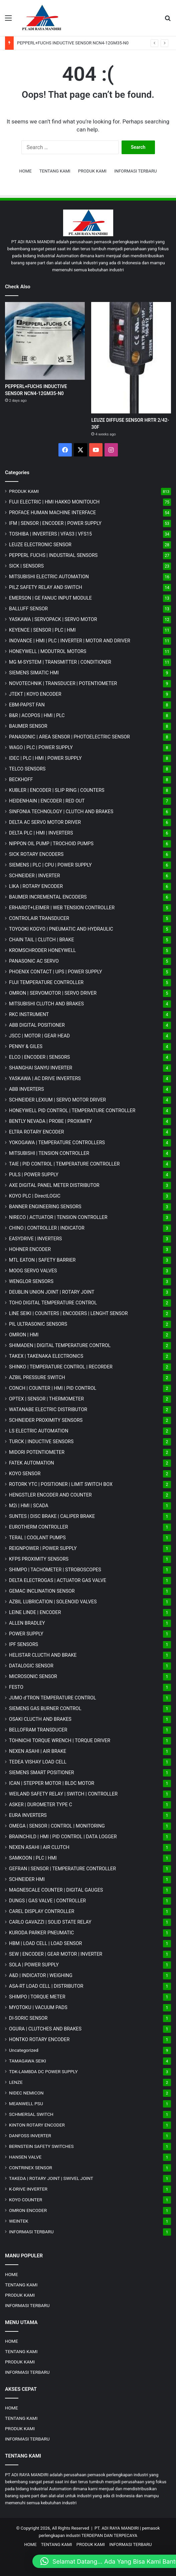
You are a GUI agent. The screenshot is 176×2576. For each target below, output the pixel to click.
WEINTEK (18, 2221)
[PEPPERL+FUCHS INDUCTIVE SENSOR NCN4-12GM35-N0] (45, 341)
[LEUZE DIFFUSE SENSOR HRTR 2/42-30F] (131, 357)
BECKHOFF (21, 779)
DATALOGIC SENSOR (31, 1665)
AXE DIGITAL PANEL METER (54, 1185)
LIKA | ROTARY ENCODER (36, 886)
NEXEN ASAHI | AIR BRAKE (37, 1751)
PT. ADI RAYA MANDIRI (117, 2528)
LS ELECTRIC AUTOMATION (38, 1430)
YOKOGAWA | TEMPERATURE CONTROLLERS (57, 1142)
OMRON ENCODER (28, 2210)
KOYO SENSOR (24, 1473)
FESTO (16, 1687)
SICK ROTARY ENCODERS (36, 854)
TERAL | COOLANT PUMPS (37, 1537)
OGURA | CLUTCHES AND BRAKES (45, 2028)
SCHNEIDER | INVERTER (34, 875)
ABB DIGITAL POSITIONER (37, 1025)
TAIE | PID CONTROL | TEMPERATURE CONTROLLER (64, 1164)
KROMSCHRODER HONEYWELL (42, 950)
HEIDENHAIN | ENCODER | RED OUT (47, 800)
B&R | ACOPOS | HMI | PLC (37, 715)
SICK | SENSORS (26, 566)
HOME (25, 171)
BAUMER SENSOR (28, 726)
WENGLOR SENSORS (31, 1281)
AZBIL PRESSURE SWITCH (37, 1377)
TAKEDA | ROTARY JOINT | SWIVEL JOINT (51, 2178)
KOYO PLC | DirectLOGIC (34, 1196)
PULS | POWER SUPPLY (33, 1174)
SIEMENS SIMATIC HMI (34, 672)
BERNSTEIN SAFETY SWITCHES (41, 2146)
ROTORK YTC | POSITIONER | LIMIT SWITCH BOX (61, 1484)
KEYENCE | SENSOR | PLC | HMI (42, 630)
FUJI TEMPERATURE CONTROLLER (46, 982)
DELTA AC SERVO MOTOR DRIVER (45, 822)
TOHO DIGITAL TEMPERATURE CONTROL (53, 1302)
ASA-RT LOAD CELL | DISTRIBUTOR (46, 1986)
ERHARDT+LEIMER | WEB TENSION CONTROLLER (62, 907)
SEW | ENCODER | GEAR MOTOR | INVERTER (55, 1954)
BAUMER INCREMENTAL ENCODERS (48, 897)
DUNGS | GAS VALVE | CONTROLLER (47, 1900)
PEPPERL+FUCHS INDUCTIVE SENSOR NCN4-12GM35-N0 (73, 42)
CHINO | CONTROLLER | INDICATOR (46, 1228)
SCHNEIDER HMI (27, 1879)
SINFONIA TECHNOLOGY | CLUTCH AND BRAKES (61, 811)
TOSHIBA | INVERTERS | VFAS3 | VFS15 (50, 534)
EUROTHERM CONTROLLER (38, 1527)
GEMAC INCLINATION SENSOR (42, 1591)
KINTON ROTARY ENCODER (37, 2125)
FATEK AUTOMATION (31, 1463)
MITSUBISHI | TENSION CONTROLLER (49, 1153)
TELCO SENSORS (27, 768)
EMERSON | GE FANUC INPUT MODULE (50, 598)
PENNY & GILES (25, 1046)
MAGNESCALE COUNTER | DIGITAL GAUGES (56, 1890)
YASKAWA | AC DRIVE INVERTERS (45, 1078)
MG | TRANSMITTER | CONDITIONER (60, 662)
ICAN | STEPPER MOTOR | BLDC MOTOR (51, 1783)
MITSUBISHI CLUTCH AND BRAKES (46, 1003)
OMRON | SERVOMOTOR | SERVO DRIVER (53, 993)
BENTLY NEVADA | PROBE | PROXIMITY (50, 1121)
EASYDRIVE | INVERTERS (35, 1238)
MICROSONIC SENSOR (33, 1676)
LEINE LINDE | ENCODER (35, 1612)
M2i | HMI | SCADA (28, 1505)
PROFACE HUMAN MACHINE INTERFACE (52, 512)
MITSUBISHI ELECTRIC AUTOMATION (49, 576)
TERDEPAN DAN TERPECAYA (109, 2535)
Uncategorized (23, 2050)
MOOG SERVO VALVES (33, 1270)
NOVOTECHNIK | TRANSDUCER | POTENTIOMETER (63, 683)
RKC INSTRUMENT (29, 1014)
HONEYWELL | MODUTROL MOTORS (47, 651)
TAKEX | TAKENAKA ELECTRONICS (46, 1356)
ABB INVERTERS (26, 1089)
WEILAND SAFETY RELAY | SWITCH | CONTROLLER (63, 1794)
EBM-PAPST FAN (27, 704)
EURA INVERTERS (28, 1815)
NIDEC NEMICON (26, 2093)
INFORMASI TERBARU (135, 171)
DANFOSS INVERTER (30, 2135)
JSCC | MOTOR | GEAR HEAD (39, 1035)
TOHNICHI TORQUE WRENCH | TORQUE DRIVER (59, 1740)
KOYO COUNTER (25, 2199)
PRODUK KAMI (92, 171)
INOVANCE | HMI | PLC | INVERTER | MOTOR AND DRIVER (69, 640)
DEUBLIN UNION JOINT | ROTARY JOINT (51, 1292)
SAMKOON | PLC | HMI (33, 1858)
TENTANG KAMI (54, 171)
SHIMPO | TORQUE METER (37, 1996)
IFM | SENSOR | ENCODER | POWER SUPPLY (55, 523)
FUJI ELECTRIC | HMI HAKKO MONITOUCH (54, 502)
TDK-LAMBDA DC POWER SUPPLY (43, 2071)
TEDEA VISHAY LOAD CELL (37, 1761)
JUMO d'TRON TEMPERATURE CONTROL (52, 1697)
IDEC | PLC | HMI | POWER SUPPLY (45, 758)
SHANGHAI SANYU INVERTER (40, 1067)
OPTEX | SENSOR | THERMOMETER (46, 1398)
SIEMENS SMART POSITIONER (41, 1772)
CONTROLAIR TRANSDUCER (39, 918)
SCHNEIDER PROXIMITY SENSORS (45, 1420)
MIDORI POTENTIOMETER (36, 1452)
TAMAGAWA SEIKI (27, 2060)
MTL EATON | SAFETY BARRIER (42, 1260)
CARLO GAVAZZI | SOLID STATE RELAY (50, 1922)
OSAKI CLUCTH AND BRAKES (40, 1719)
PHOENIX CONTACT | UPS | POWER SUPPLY (55, 971)
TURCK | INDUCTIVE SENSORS (41, 1441)
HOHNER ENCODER (30, 1249)
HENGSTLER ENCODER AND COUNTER (50, 1495)
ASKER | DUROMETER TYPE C (40, 1804)
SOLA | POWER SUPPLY (34, 1964)
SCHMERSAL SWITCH (31, 2114)
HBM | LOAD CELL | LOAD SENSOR (45, 1943)
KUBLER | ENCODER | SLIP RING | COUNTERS (57, 790)
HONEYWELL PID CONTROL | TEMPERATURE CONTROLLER (72, 1110)
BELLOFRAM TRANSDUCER (38, 1729)
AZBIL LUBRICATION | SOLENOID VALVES (53, 1601)
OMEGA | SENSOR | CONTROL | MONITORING (57, 1826)
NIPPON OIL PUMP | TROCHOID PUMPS (51, 843)
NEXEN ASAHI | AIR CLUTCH (39, 1847)
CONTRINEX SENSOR (30, 2167)
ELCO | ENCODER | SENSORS (39, 1057)
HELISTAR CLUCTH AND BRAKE (42, 1655)
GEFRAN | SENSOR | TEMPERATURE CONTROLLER (62, 1868)
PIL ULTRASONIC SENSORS (38, 1324)
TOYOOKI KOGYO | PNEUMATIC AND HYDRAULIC (61, 929)
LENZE (16, 2082)
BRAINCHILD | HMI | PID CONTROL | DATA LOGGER (63, 1836)
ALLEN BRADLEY (27, 1623)
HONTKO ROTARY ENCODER (39, 2039)
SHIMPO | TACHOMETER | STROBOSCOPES (55, 1569)
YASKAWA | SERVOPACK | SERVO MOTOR (53, 619)
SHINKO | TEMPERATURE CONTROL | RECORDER (61, 1366)
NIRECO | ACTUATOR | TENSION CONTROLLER (58, 1217)
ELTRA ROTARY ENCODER (36, 1132)
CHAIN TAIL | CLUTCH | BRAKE (41, 939)
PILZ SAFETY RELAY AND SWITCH (45, 587)
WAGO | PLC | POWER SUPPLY (41, 747)
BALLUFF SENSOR (28, 608)
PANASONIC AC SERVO (34, 961)
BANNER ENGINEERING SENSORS (45, 1206)
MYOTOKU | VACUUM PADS (38, 2007)
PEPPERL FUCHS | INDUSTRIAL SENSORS (53, 555)
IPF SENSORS (23, 1644)
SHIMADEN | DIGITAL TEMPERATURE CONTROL (60, 1345)
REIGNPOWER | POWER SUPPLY (43, 1548)
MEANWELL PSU (26, 2103)
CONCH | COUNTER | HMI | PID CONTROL (52, 1388)
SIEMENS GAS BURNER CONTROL (45, 1708)
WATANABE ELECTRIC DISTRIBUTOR (48, 1409)
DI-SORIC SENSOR (28, 2018)
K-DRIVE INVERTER (28, 2189)
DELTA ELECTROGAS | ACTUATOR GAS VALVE (57, 1580)
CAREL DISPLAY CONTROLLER (41, 1911)
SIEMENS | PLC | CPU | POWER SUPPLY (50, 865)
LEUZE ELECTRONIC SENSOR (40, 544)
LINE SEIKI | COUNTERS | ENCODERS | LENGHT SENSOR (68, 1313)
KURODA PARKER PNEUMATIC (41, 1932)
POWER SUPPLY (26, 1633)
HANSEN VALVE (25, 2157)
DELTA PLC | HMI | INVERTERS (41, 833)
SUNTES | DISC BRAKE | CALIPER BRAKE (52, 1516)
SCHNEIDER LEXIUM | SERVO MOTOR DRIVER (57, 1099)
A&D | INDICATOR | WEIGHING (40, 1975)
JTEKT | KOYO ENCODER (35, 694)
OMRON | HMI (24, 1334)
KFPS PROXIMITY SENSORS (38, 1559)
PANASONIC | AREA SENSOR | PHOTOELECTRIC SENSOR (69, 736)
